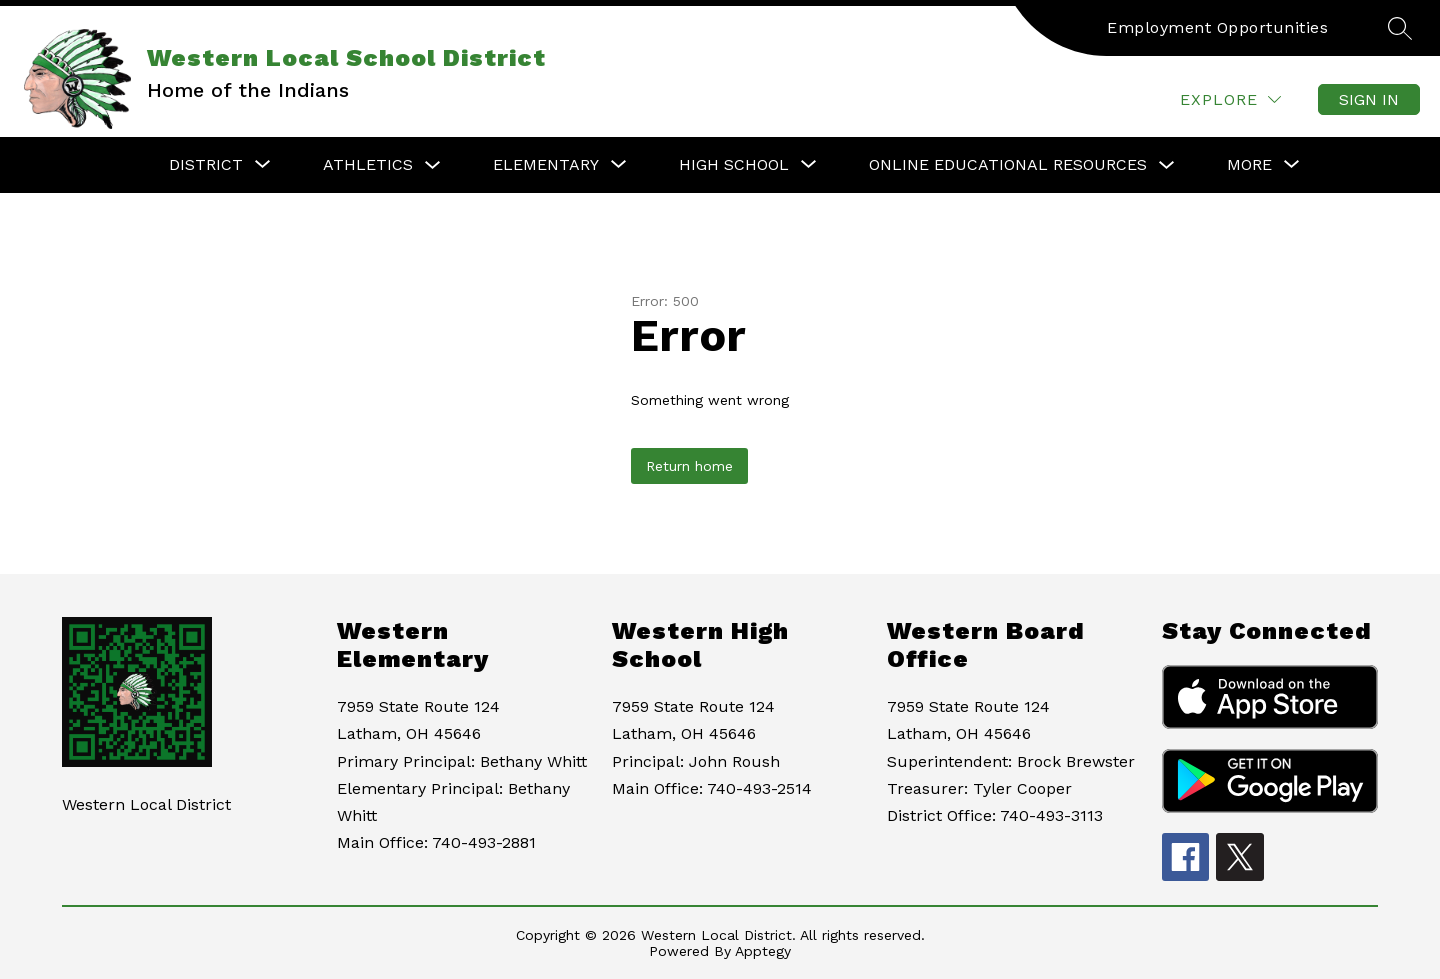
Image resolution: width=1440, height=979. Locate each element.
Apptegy (763, 951)
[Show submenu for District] (206, 165)
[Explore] (1230, 99)
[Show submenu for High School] (734, 165)
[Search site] (1400, 28)
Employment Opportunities (1217, 27)
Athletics (368, 164)
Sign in (1369, 99)
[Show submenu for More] (1249, 165)
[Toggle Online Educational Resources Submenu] (1167, 165)
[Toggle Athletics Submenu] (433, 165)
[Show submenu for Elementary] (546, 165)
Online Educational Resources (1008, 164)
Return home (689, 466)
